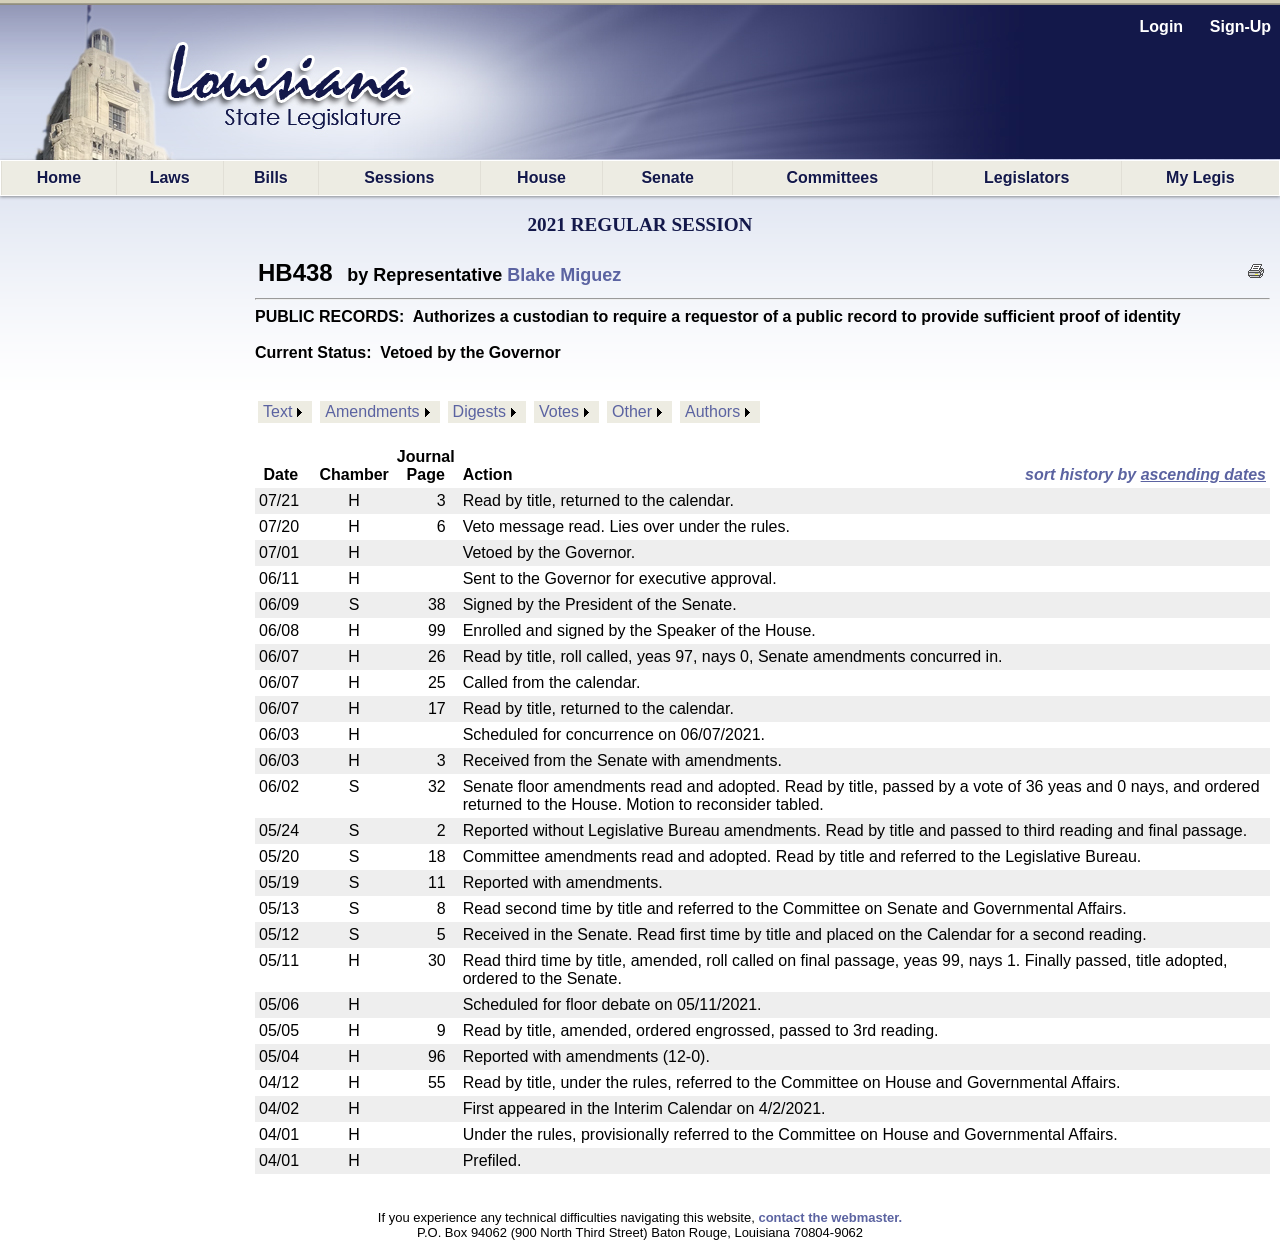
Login (1162, 26)
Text (277, 411)
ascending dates (1203, 474)
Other (632, 411)
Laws (170, 177)
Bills (271, 177)
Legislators (1026, 177)
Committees (833, 177)
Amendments (372, 411)
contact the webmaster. (830, 1217)
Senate (667, 177)
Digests (479, 411)
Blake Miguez (564, 275)
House (541, 177)
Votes (559, 411)
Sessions (399, 177)
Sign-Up (1240, 26)
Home (59, 177)
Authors (712, 411)
